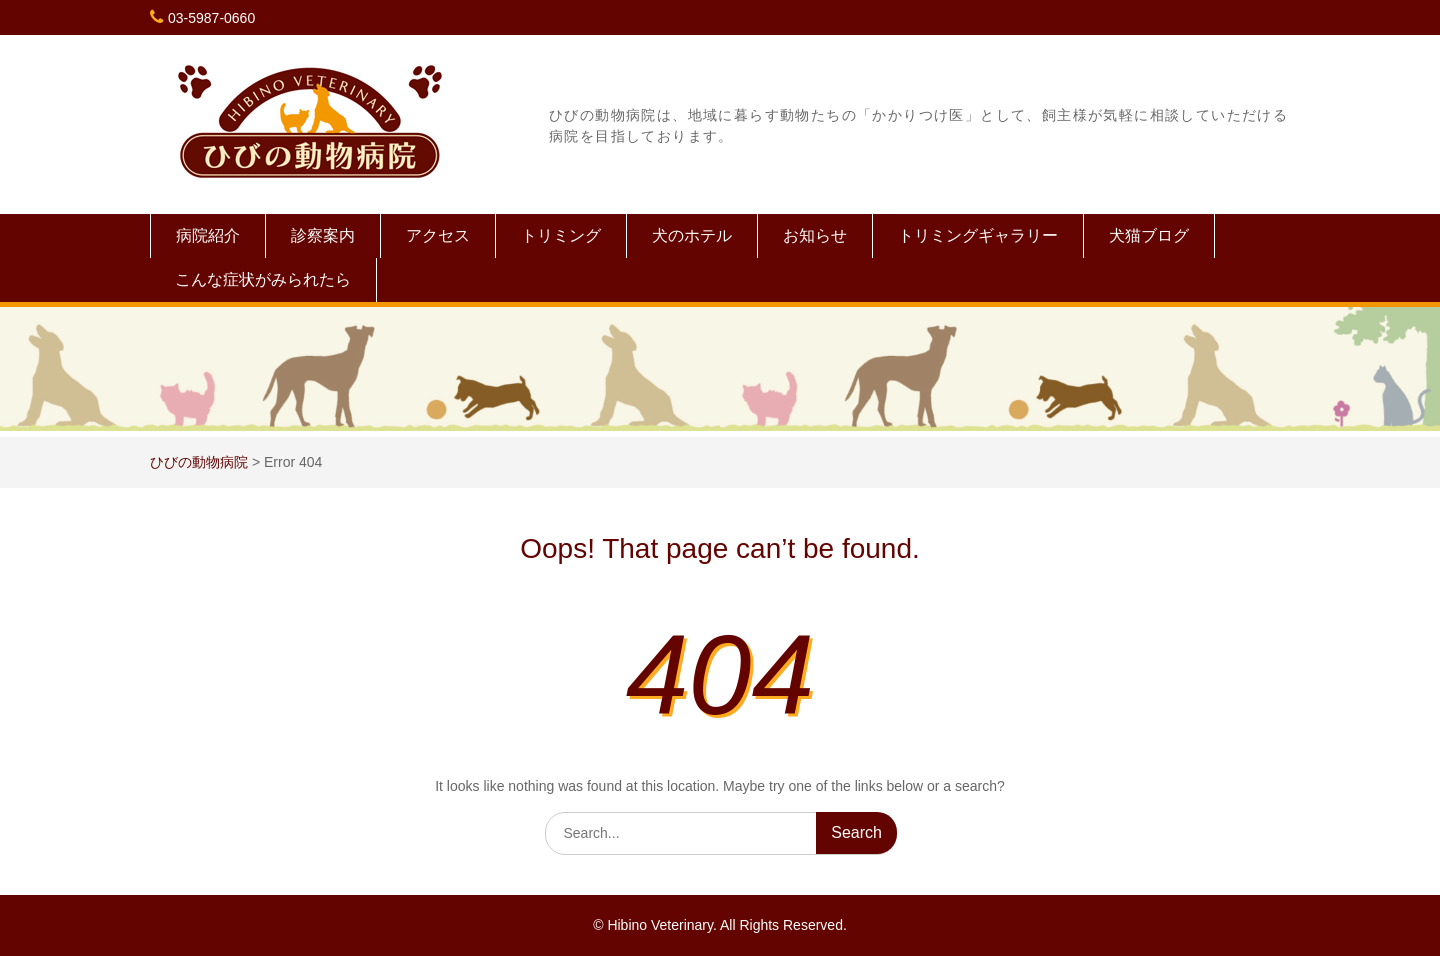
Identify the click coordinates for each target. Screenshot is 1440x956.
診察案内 (323, 235)
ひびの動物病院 (199, 462)
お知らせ (815, 235)
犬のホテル (692, 235)
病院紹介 (208, 235)
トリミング (561, 235)
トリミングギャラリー (978, 235)
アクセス (438, 235)
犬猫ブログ (1149, 235)
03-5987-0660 (211, 18)
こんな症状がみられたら (263, 279)
